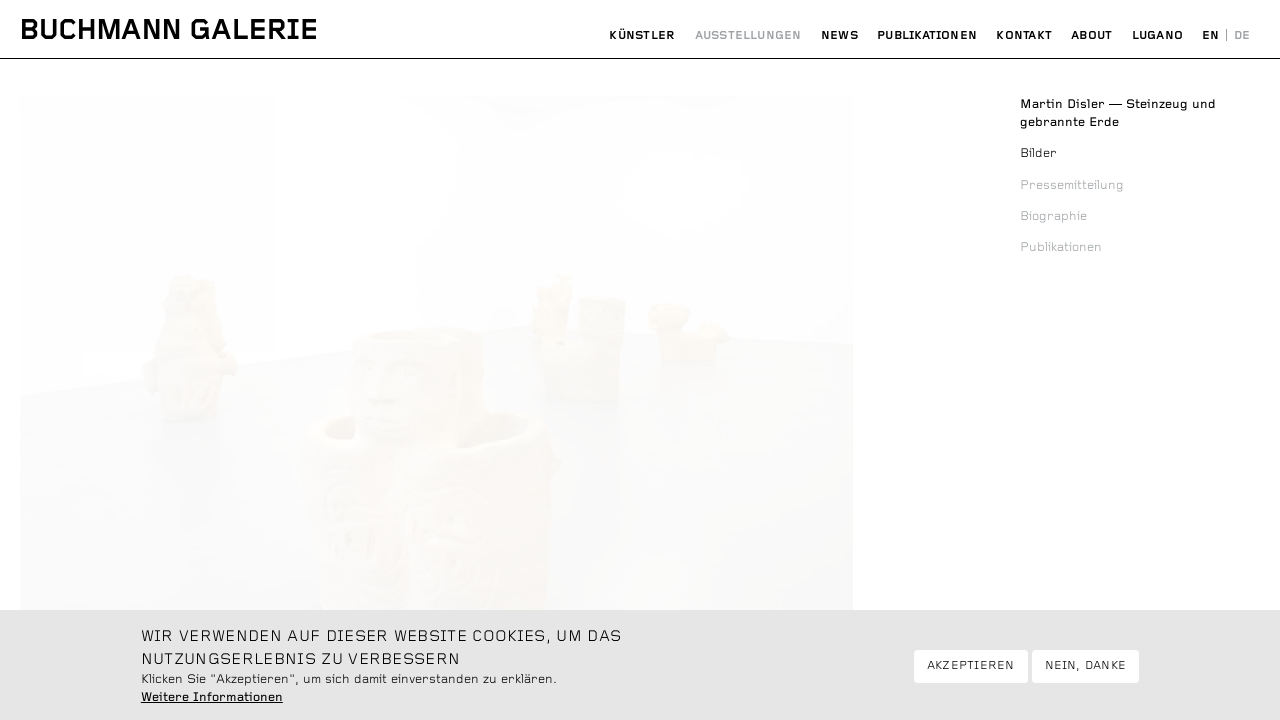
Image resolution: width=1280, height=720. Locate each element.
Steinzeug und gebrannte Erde (1118, 113)
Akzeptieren (971, 672)
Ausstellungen (748, 35)
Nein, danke (1086, 672)
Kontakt (1024, 35)
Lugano (1157, 35)
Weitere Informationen (212, 704)
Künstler (642, 35)
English (1211, 36)
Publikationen (927, 35)
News (839, 35)
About (1091, 35)
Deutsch (1242, 36)
